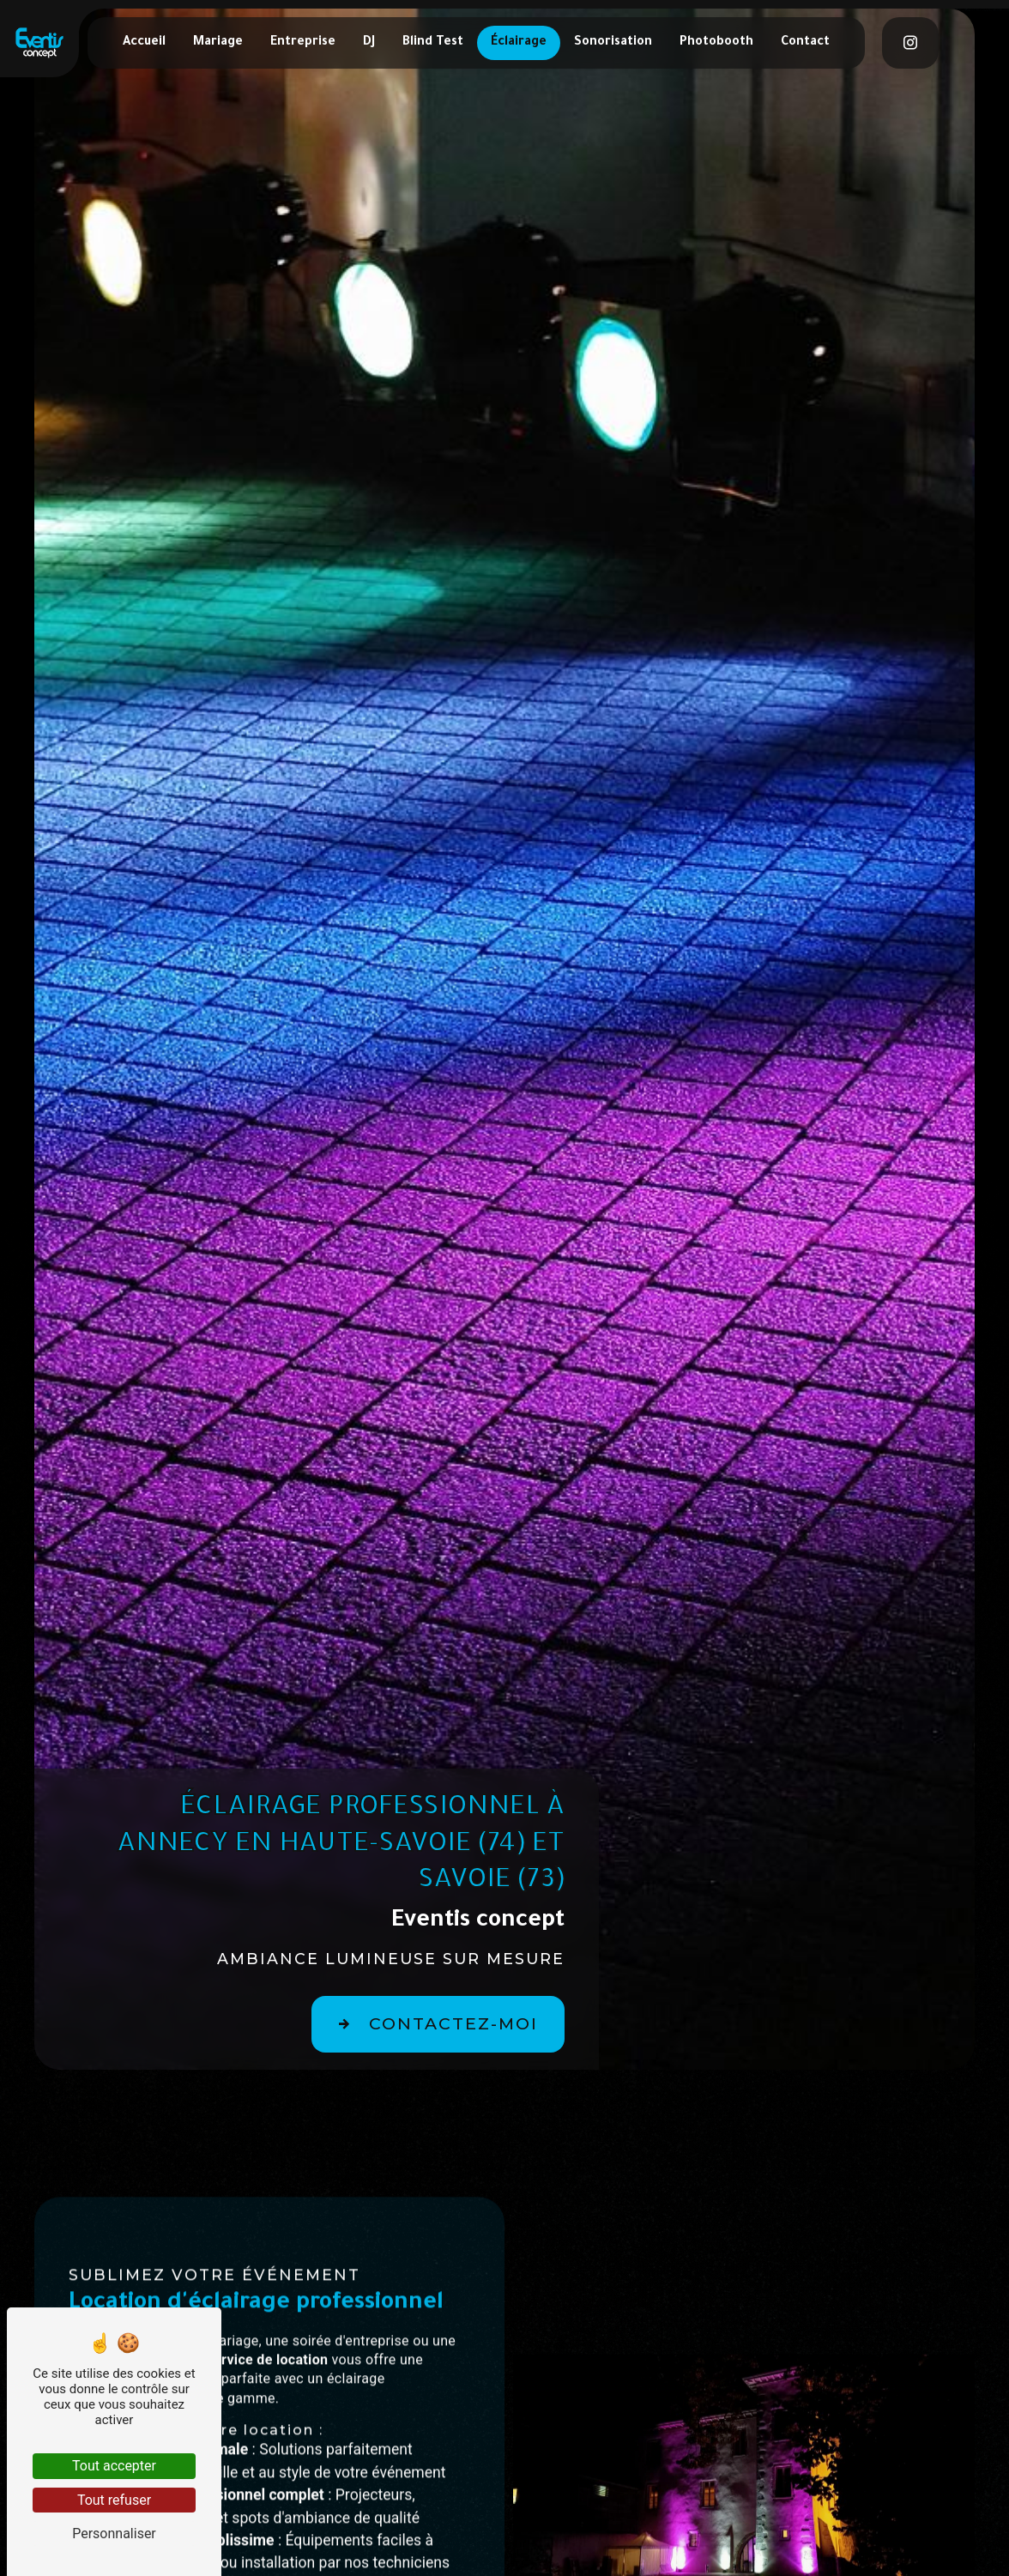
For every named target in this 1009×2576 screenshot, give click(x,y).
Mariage (218, 43)
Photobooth (716, 43)
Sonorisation (613, 43)
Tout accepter (114, 2466)
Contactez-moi (433, 2024)
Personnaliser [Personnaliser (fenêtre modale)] (114, 2533)
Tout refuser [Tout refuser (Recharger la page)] (114, 2500)
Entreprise (302, 43)
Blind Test (432, 43)
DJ (369, 43)
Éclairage (519, 43)
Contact (805, 43)
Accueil (144, 43)
